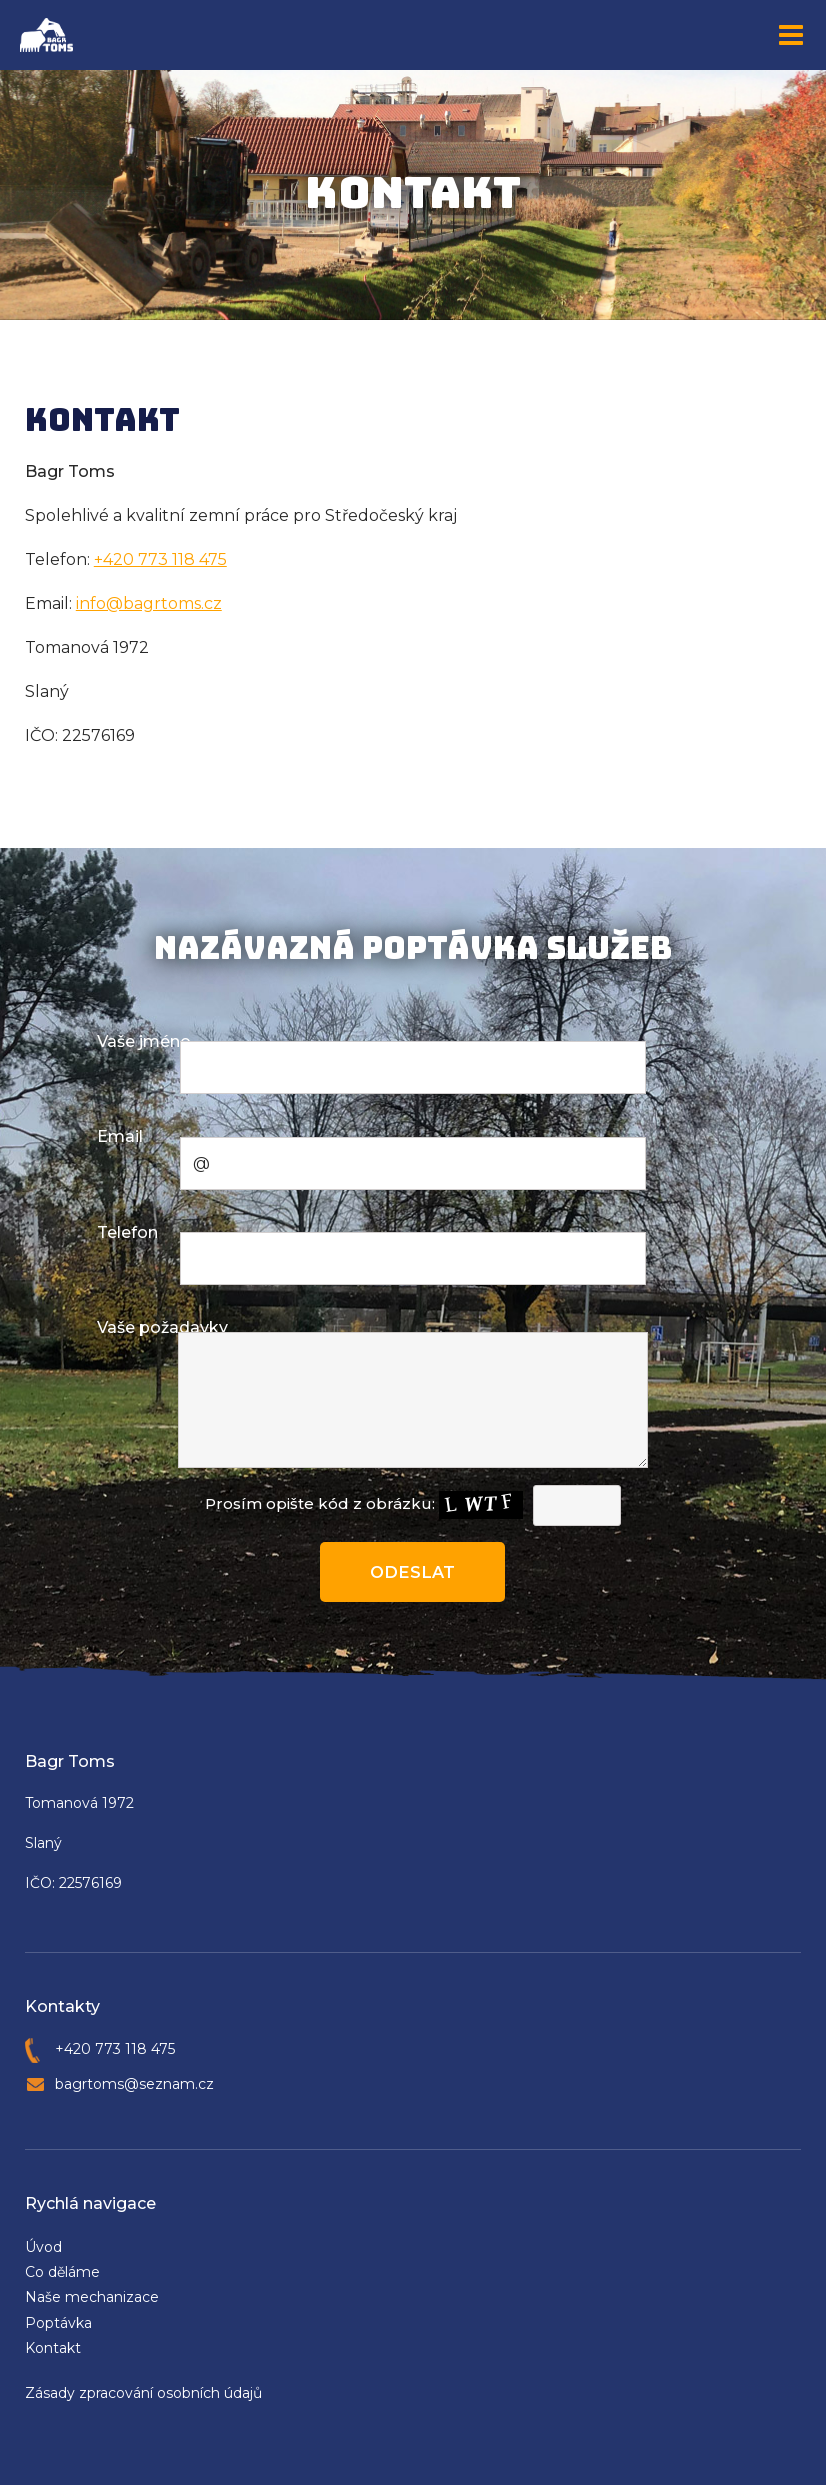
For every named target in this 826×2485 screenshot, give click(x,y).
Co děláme (62, 2271)
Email (120, 1136)
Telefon (127, 1232)
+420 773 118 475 (160, 559)
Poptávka (58, 2322)
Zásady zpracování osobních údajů (143, 2392)
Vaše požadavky (162, 1327)
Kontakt (53, 2347)
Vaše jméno (144, 1041)
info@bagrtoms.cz (149, 603)
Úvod (43, 2246)
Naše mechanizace (92, 2296)
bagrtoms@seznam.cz (134, 2083)
